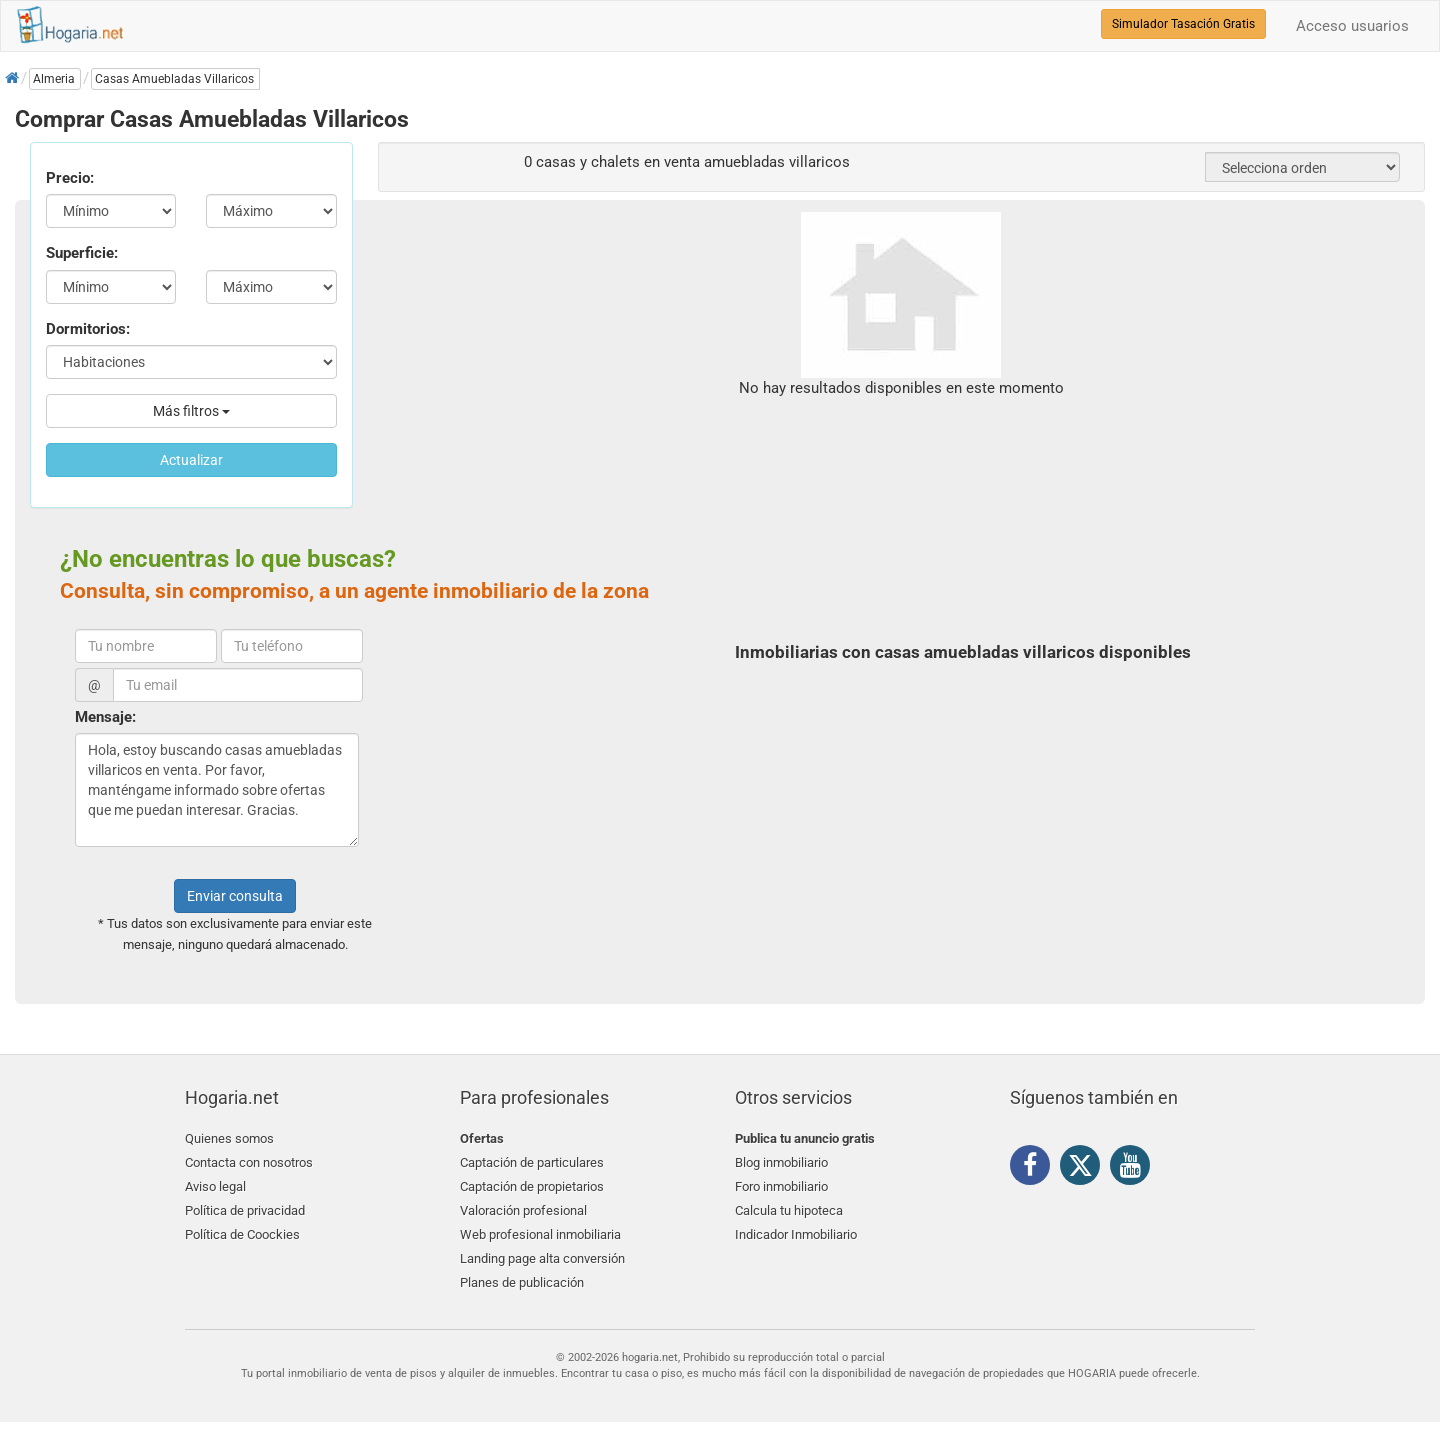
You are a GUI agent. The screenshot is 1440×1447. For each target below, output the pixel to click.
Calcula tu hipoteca (789, 1209)
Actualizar (191, 460)
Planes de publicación (522, 1280)
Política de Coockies (242, 1233)
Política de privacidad (245, 1209)
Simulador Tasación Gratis (1183, 24)
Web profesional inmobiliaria (540, 1233)
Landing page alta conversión (542, 1256)
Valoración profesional (523, 1209)
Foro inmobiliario (781, 1186)
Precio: (70, 178)
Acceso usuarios (1352, 26)
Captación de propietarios (532, 1186)
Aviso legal (215, 1186)
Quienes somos (229, 1138)
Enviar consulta (235, 896)
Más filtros (191, 411)
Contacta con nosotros (249, 1162)
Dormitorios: (88, 329)
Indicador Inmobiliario (796, 1233)
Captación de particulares (532, 1162)
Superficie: (82, 253)
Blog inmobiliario (781, 1162)
